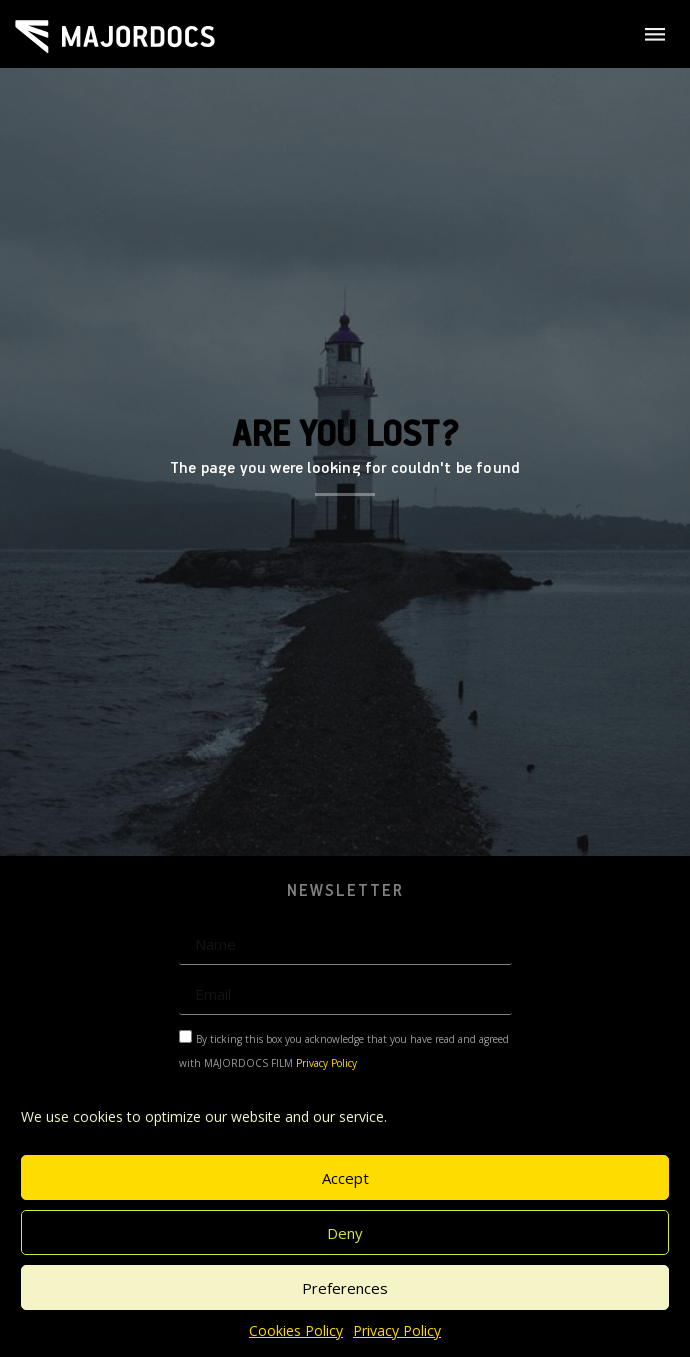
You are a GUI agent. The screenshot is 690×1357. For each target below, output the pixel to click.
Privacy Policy (397, 1330)
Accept (345, 1178)
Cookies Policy (296, 1330)
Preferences (345, 1288)
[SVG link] (115, 36)
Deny (345, 1233)
